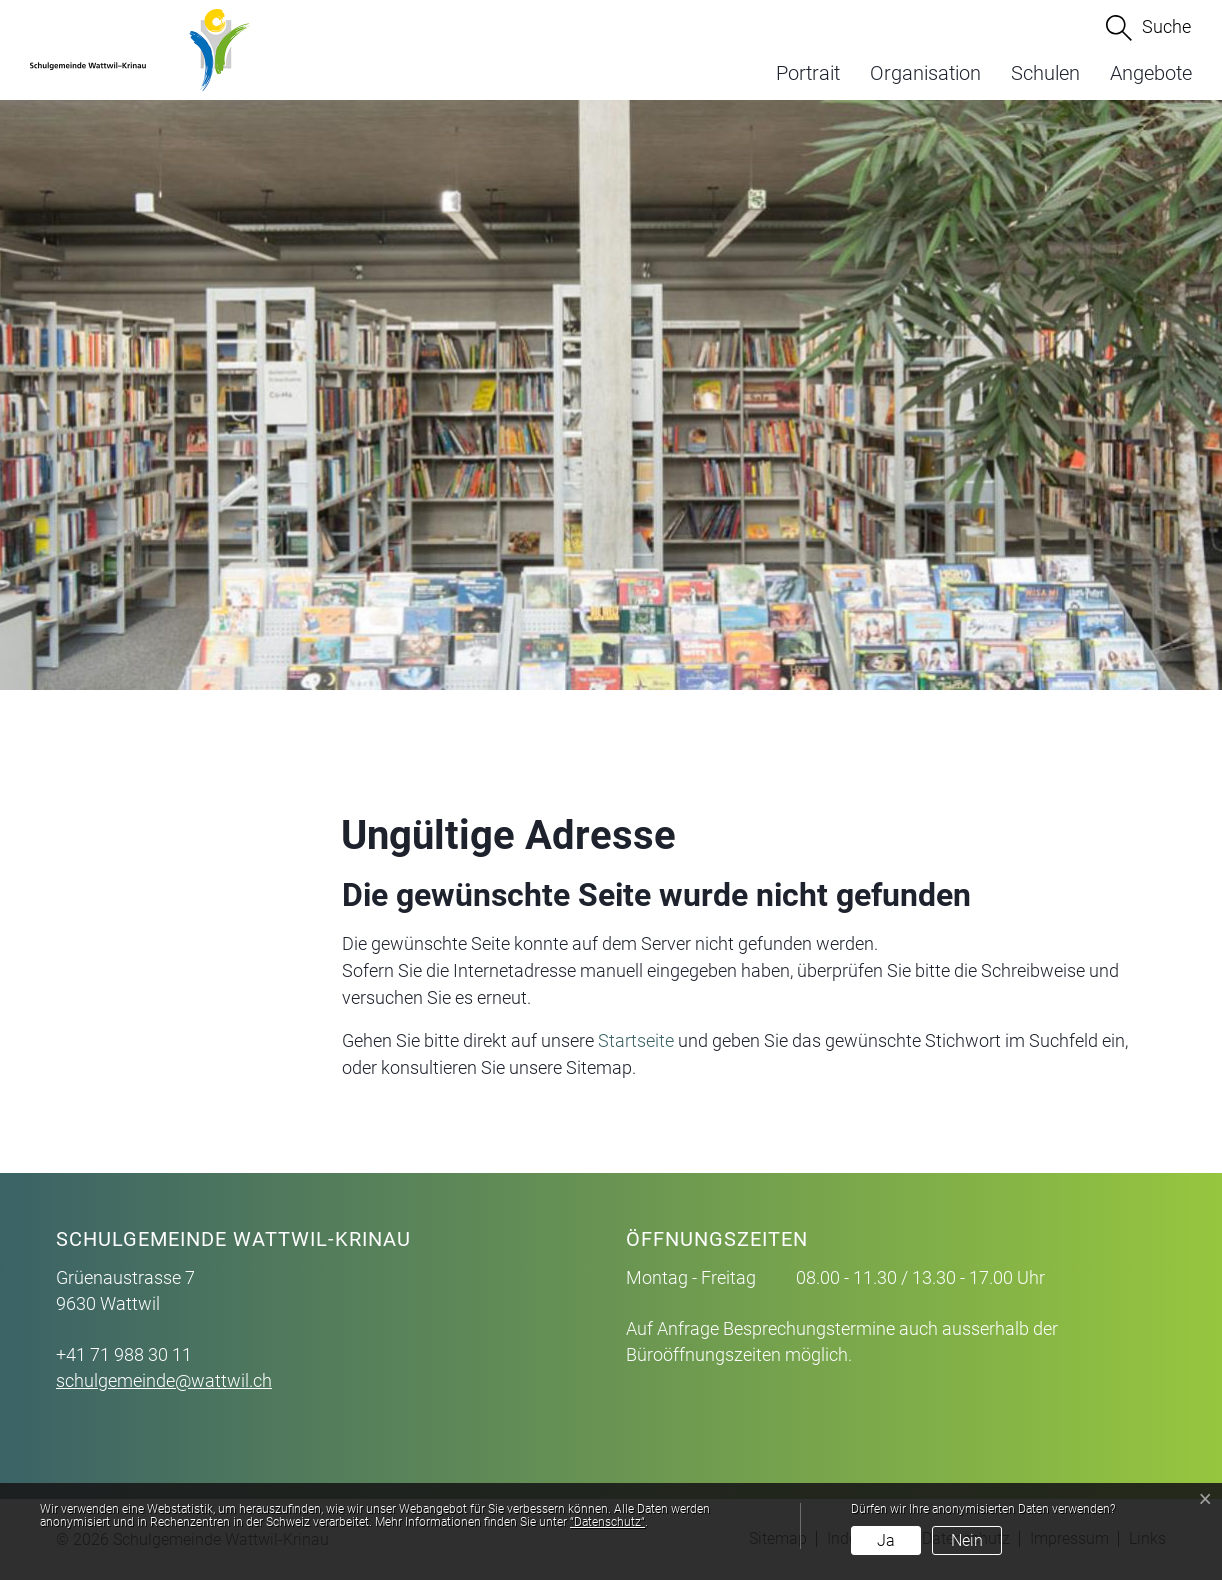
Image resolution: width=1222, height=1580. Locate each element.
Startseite (636, 1040)
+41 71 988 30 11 (124, 1354)
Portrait (808, 73)
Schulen (1045, 73)
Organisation (925, 73)
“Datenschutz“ (607, 1522)
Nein (967, 1540)
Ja (886, 1540)
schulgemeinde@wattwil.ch (164, 1380)
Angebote (1151, 73)
